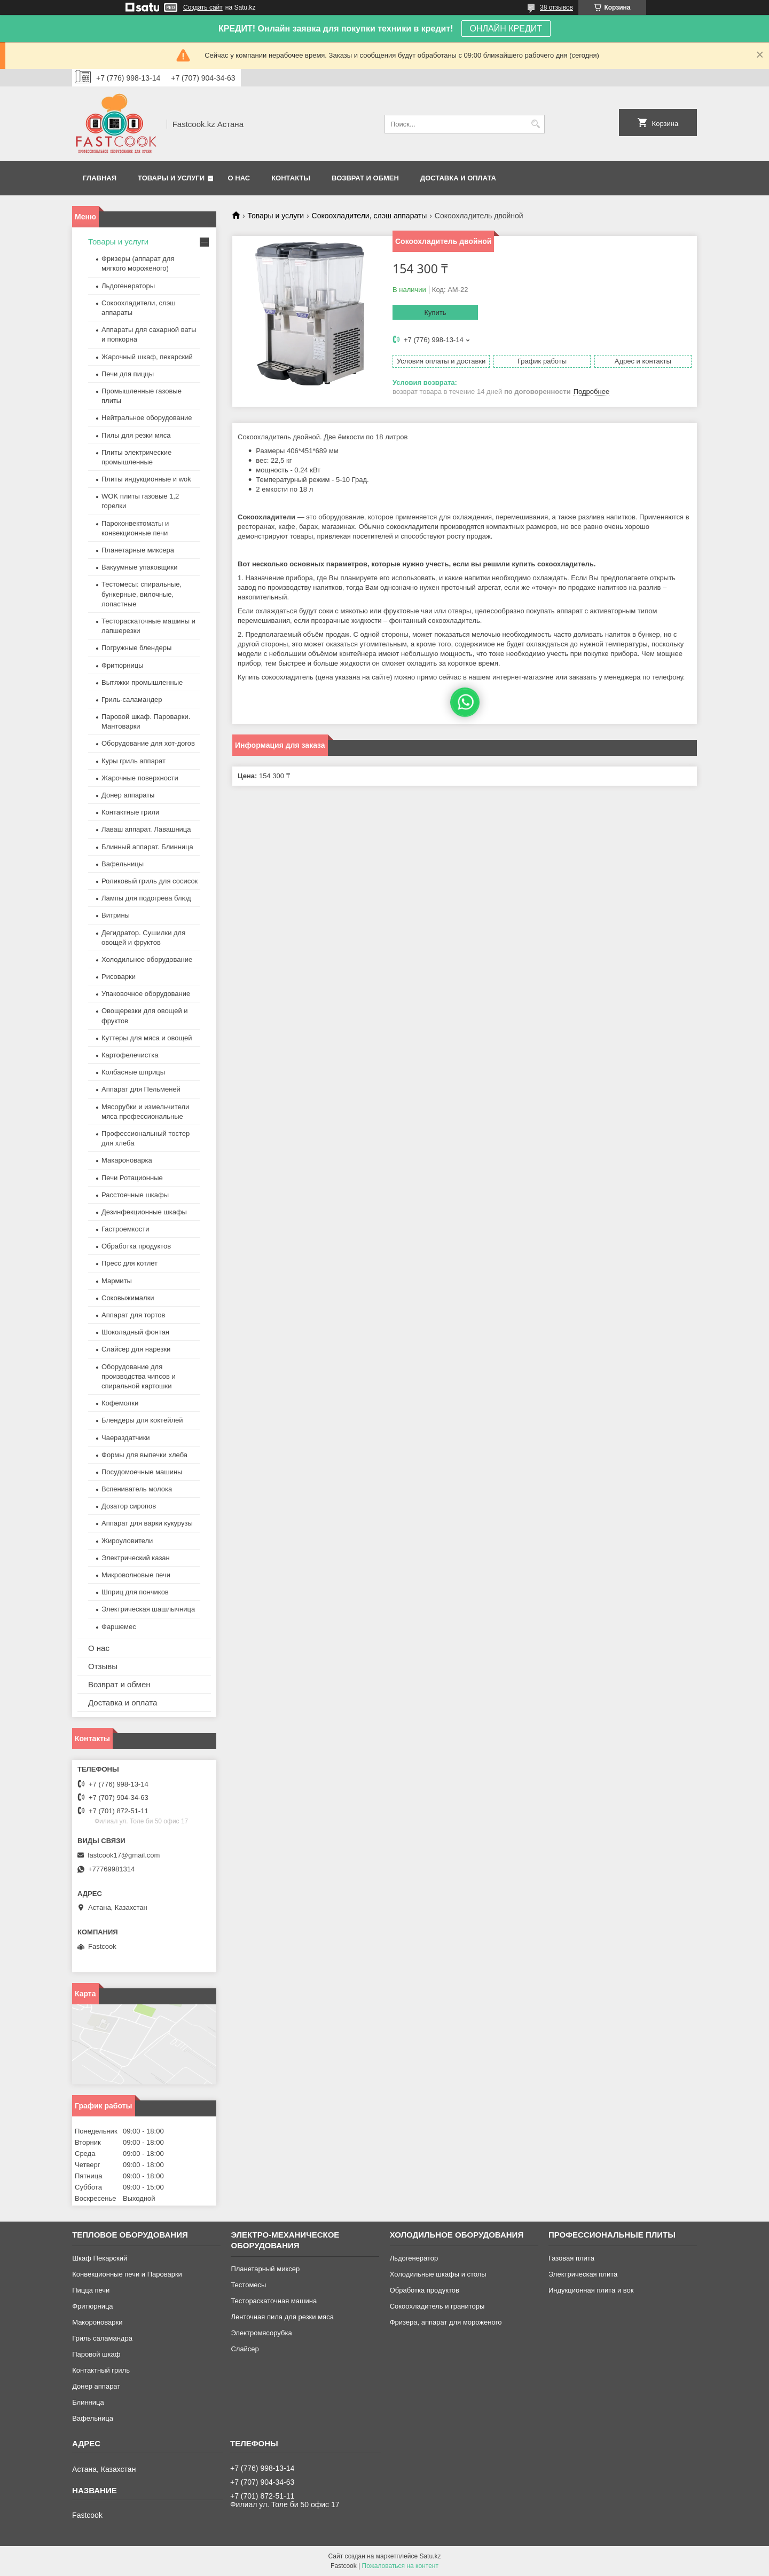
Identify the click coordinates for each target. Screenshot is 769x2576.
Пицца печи (90, 2290)
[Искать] (535, 124)
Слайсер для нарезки (135, 1349)
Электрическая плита (582, 2274)
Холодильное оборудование (146, 959)
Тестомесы (248, 2285)
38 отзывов (556, 7)
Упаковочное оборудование (145, 994)
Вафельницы (122, 864)
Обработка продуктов (136, 1246)
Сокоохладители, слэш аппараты (369, 215)
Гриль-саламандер (131, 700)
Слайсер (244, 2349)
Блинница (88, 2402)
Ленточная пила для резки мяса (282, 2317)
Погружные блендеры (136, 648)
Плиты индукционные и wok (146, 479)
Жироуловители (127, 1541)
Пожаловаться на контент (400, 2566)
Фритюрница (92, 2306)
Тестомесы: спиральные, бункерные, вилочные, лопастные (141, 593)
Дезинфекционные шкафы (144, 1212)
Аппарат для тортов (133, 1315)
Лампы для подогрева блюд (146, 898)
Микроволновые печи (135, 1575)
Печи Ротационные (132, 1178)
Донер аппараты (127, 795)
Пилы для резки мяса (135, 435)
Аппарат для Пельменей (141, 1089)
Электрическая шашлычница (148, 1609)
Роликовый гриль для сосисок (149, 881)
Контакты (290, 178)
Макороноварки (97, 2322)
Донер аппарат (96, 2386)
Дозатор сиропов (128, 1506)
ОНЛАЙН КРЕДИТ (506, 28)
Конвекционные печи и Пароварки (127, 2274)
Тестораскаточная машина (274, 2301)
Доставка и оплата (458, 178)
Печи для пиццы (127, 374)
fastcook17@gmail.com (124, 1855)
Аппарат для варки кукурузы (147, 1523)
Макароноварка (126, 1160)
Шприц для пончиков (135, 1592)
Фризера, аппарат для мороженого (446, 2322)
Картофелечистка (129, 1055)
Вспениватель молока (136, 1489)
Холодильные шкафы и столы (438, 2274)
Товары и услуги (171, 178)
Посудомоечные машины (141, 1472)
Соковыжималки (127, 1298)
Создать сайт (203, 7)
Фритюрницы (122, 665)
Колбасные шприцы (133, 1072)
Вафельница (92, 2418)
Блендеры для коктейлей (142, 1420)
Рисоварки (118, 977)
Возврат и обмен (365, 178)
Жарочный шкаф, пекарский (147, 357)
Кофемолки (119, 1403)
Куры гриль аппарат (133, 761)
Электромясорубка (261, 2333)
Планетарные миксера (137, 550)
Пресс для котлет (129, 1263)
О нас (239, 178)
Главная (99, 178)
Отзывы (102, 1666)
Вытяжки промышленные (142, 682)
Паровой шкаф (96, 2354)
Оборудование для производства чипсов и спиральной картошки (138, 1376)
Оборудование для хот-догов (148, 743)
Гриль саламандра (102, 2338)
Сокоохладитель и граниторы (437, 2306)
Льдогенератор (414, 2258)
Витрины (115, 915)
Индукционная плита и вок (591, 2290)
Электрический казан (135, 1558)
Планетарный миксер (265, 2269)
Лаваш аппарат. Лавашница (146, 829)
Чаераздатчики (125, 1438)
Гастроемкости (125, 1229)
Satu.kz (430, 2556)
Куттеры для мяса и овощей (146, 1038)
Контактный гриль (101, 2370)
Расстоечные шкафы (135, 1195)
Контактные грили (130, 812)
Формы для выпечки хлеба (144, 1455)
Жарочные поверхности (139, 778)
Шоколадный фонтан (135, 1332)
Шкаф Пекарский (99, 2258)
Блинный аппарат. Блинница (147, 847)
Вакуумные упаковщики (139, 567)
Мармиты (116, 1281)
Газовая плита (571, 2258)
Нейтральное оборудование (146, 418)
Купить (435, 313)
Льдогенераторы (128, 286)
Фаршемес (118, 1627)
